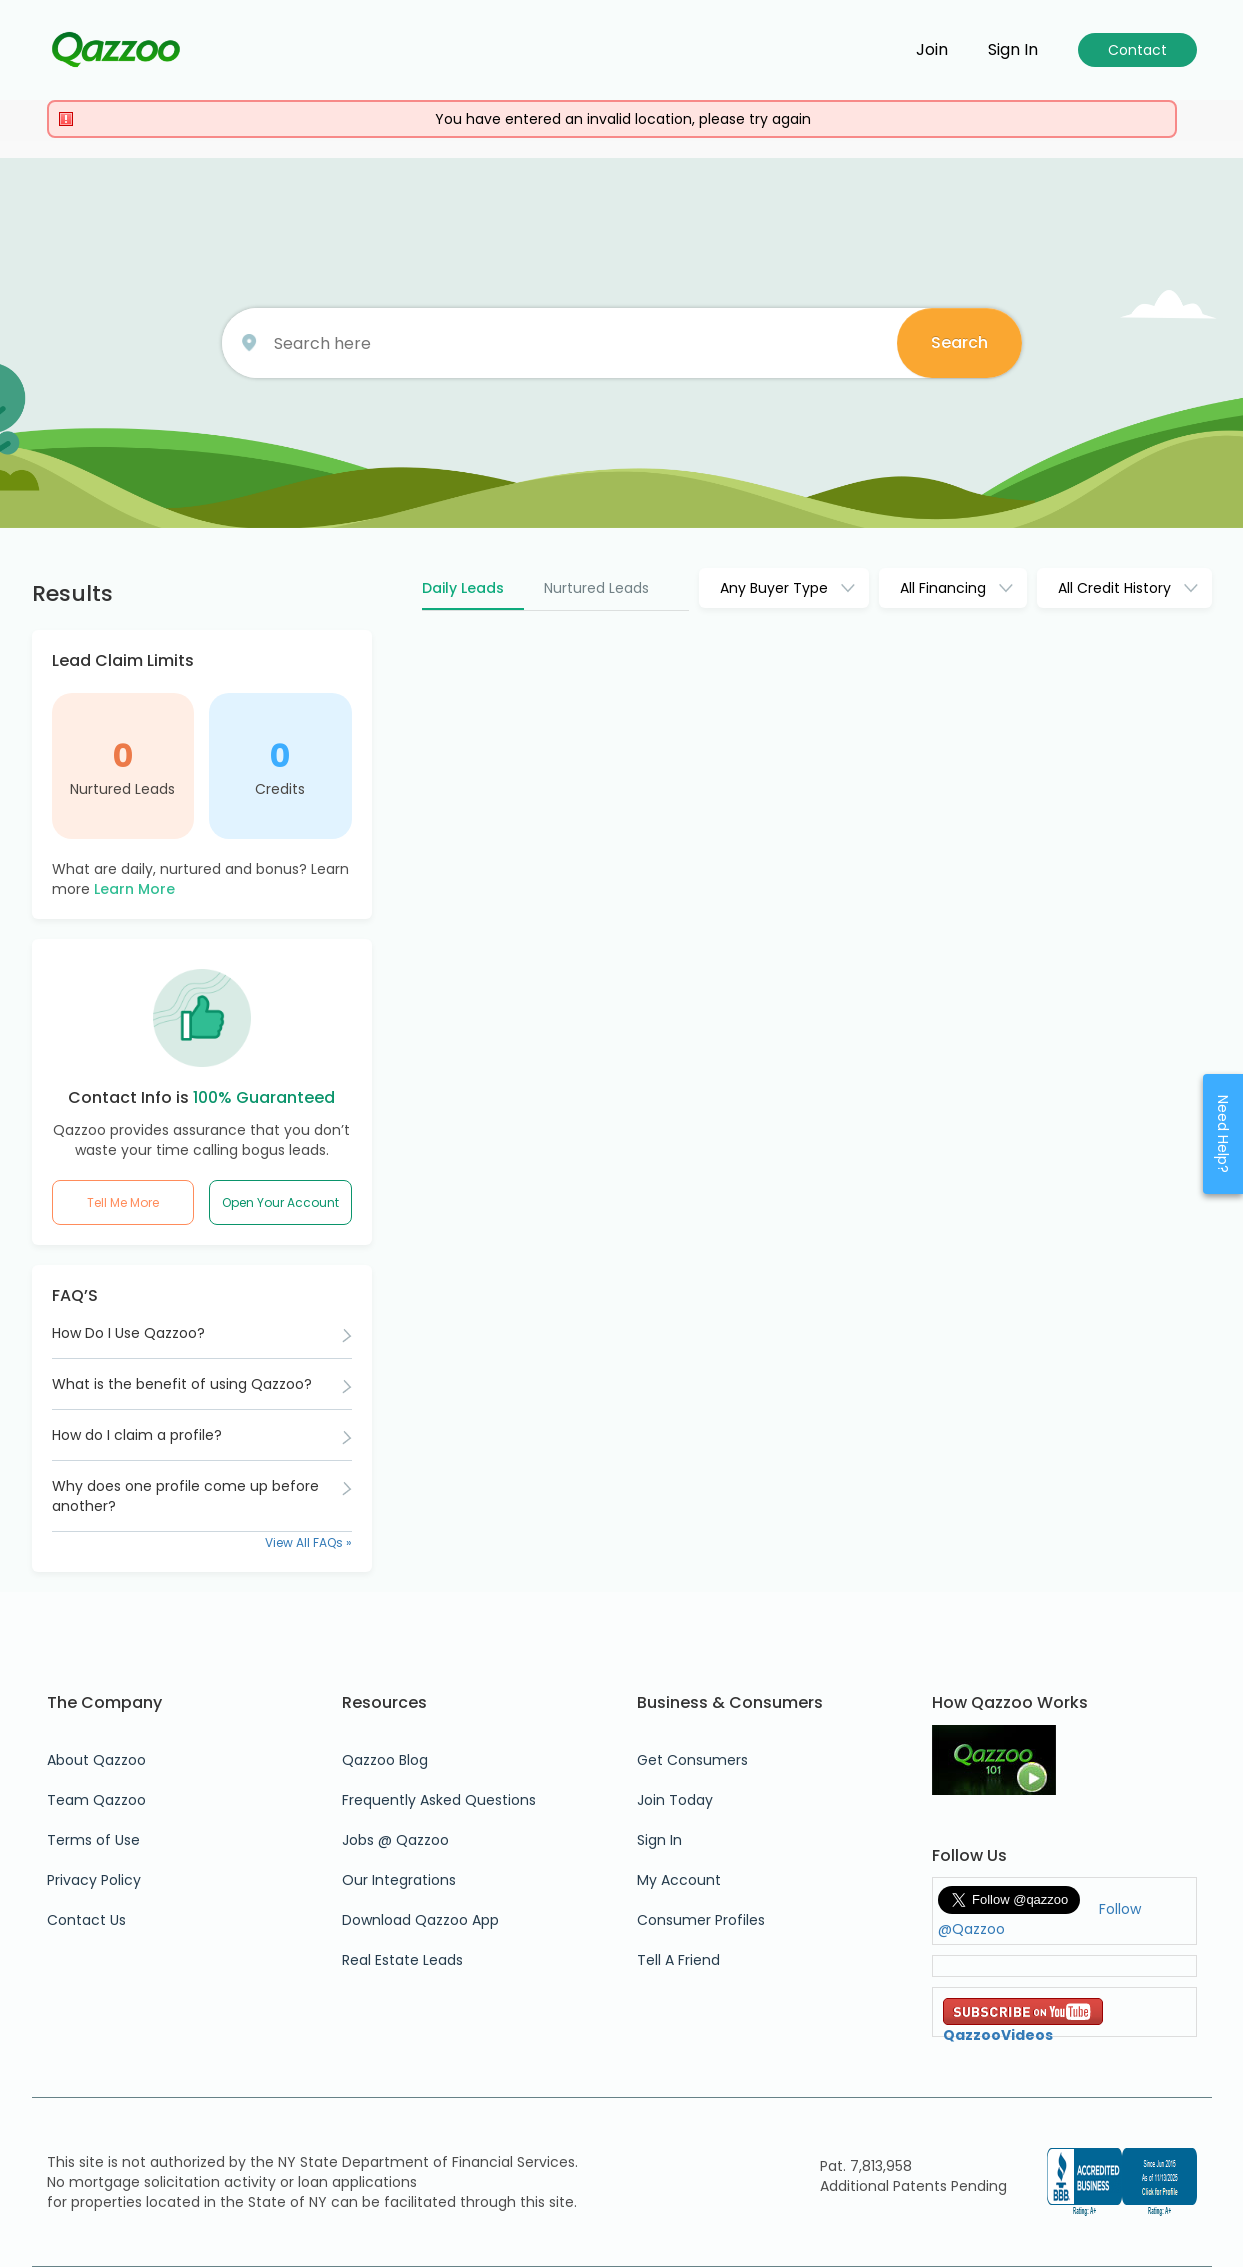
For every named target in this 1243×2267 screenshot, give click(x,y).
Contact (1137, 50)
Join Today (675, 1800)
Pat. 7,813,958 (866, 2166)
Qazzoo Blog (385, 1760)
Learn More (134, 889)
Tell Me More (123, 1202)
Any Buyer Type (774, 588)
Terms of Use (93, 1840)
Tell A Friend (678, 1960)
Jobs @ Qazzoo (395, 1840)
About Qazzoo (96, 1760)
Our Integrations (399, 1880)
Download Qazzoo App (420, 1920)
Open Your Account (280, 1202)
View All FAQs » (308, 1542)
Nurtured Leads (122, 789)
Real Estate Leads (402, 1960)
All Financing (943, 588)
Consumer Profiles (701, 1920)
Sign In (659, 1840)
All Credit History (1114, 588)
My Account (679, 1880)
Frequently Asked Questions (439, 1800)
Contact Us (86, 1920)
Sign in (1013, 50)
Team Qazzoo (96, 1800)
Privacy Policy (94, 1880)
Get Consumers (692, 1760)
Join (932, 50)
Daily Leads (463, 588)
